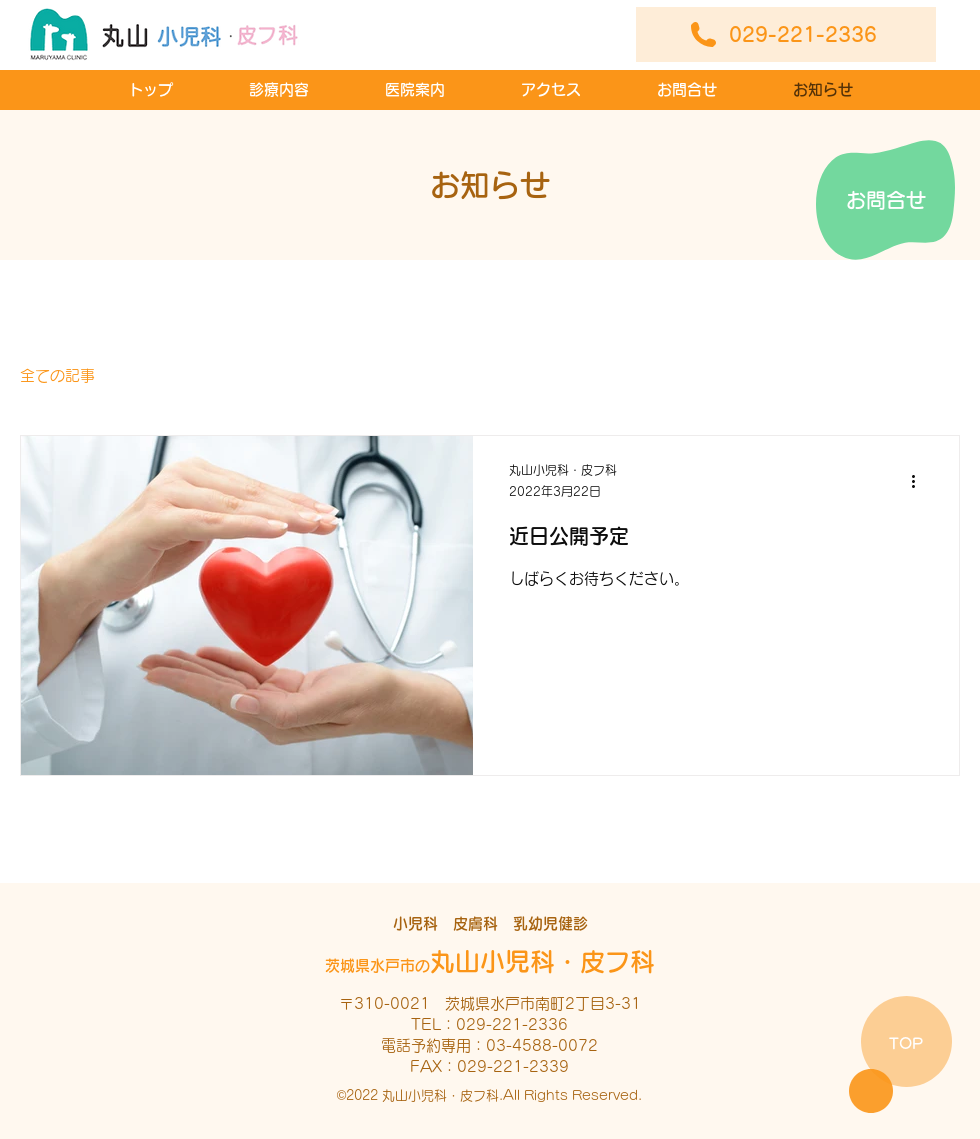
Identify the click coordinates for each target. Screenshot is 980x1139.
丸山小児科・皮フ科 (490, 961)
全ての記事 (57, 375)
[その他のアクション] (920, 482)
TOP (906, 1043)
